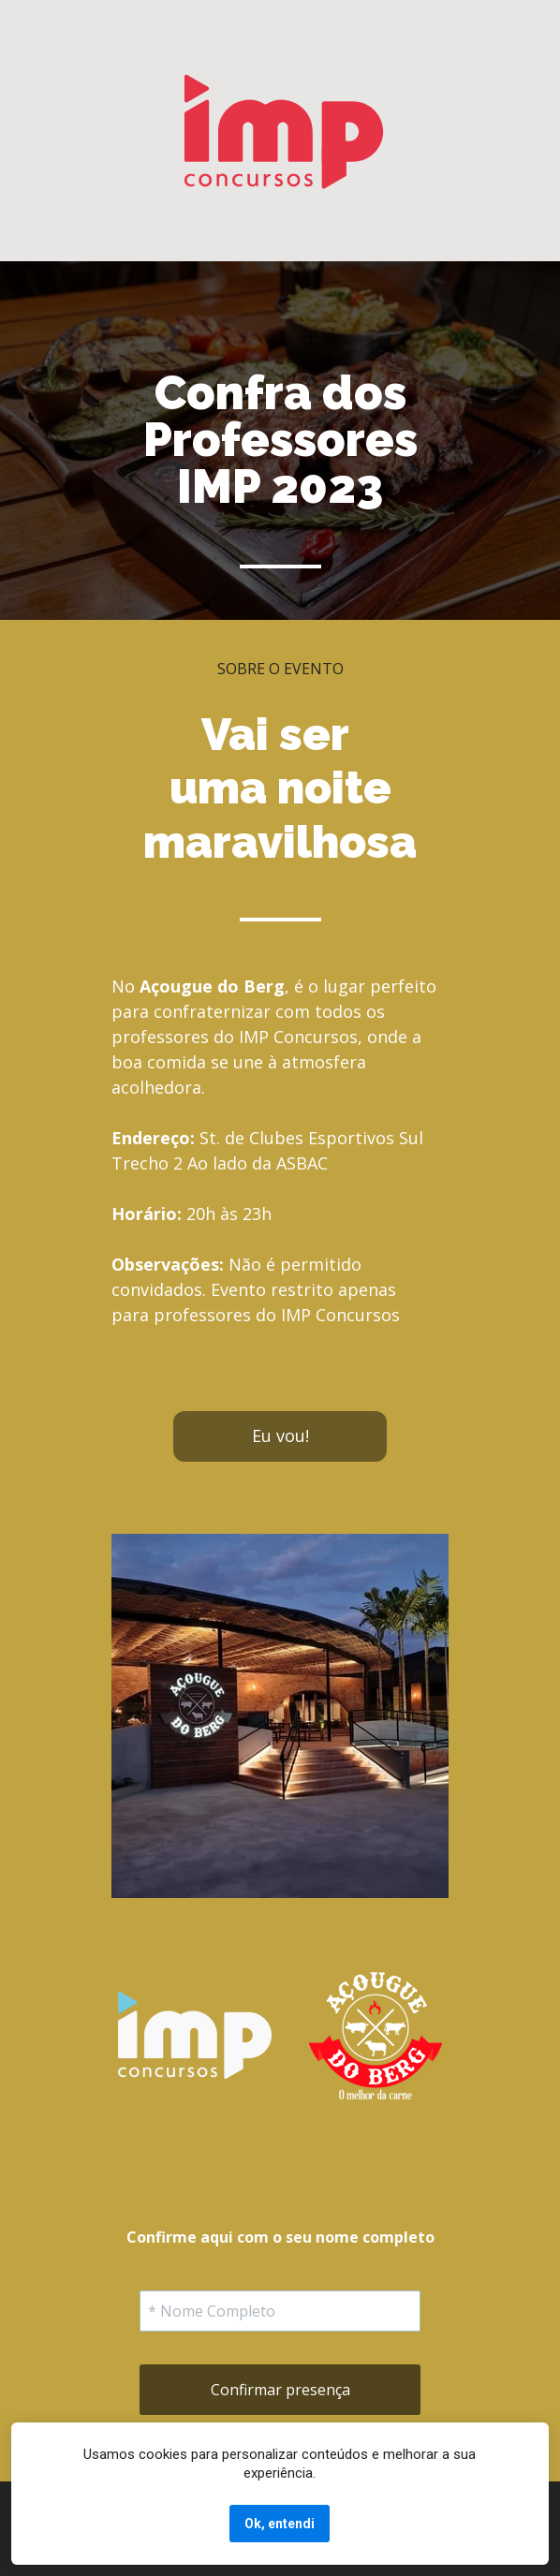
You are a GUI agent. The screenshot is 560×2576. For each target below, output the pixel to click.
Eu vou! (280, 1435)
